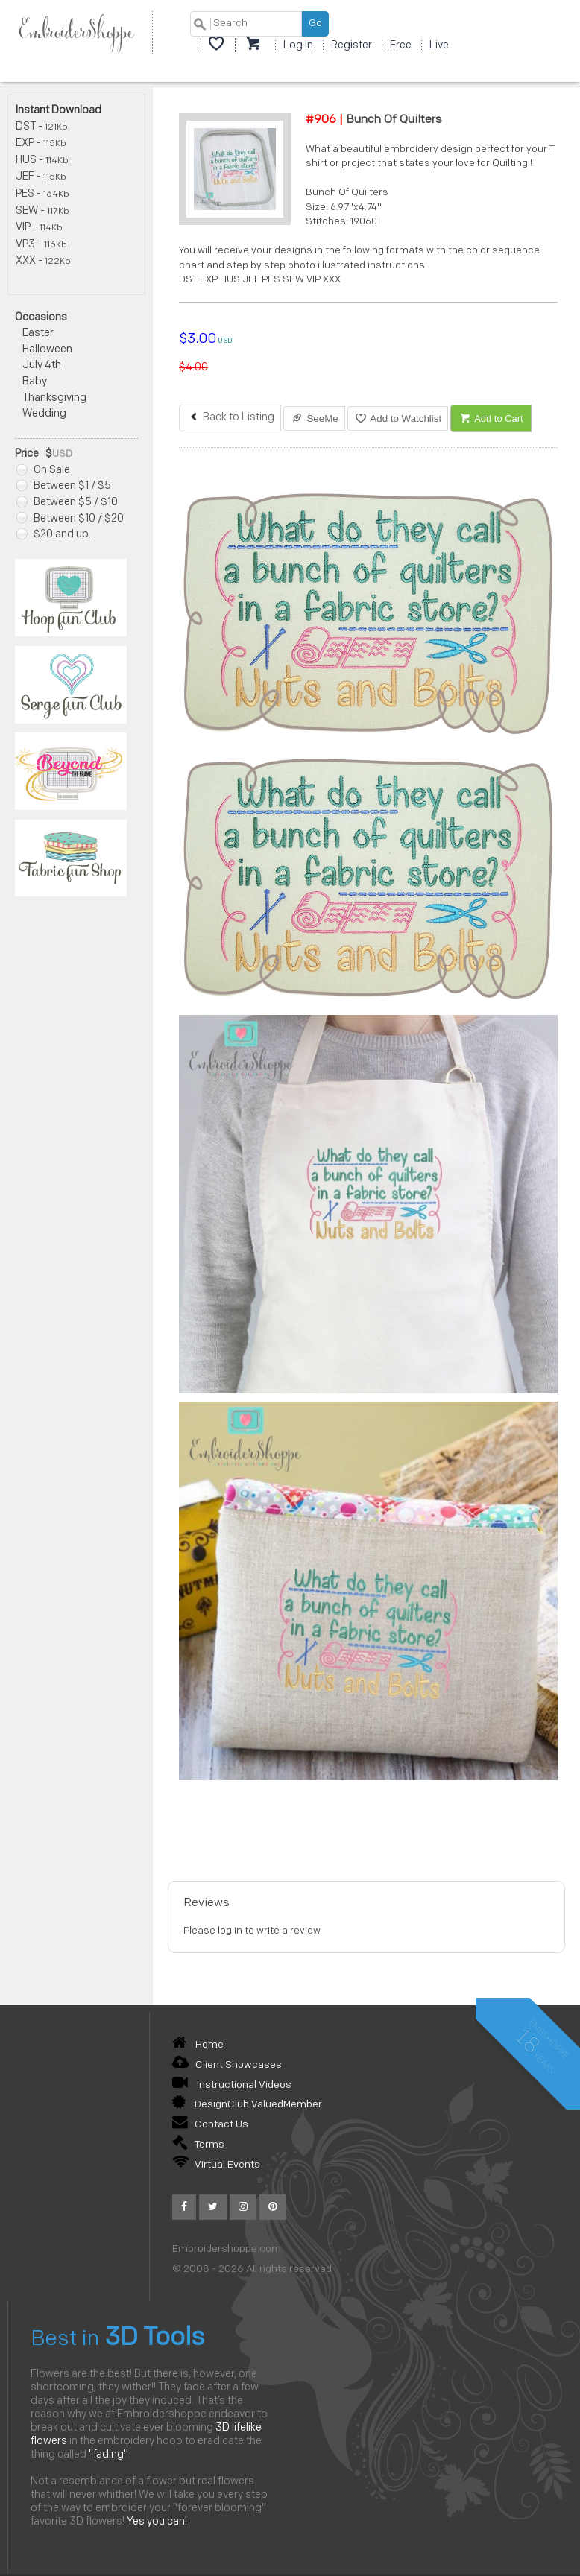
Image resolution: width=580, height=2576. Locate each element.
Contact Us (210, 2125)
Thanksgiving (54, 398)
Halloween (47, 349)
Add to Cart (490, 418)
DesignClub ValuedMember (247, 2105)
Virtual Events (216, 2165)
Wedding (44, 414)
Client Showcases (227, 2065)
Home (198, 2045)
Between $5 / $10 (67, 502)
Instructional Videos (231, 2085)
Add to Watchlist (397, 418)
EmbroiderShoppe (76, 32)
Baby (34, 381)
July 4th (41, 365)
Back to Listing (230, 417)
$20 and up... (55, 534)
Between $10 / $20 (70, 519)
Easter (38, 333)
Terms (198, 2145)
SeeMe (314, 418)
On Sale (43, 470)
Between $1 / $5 (63, 486)
